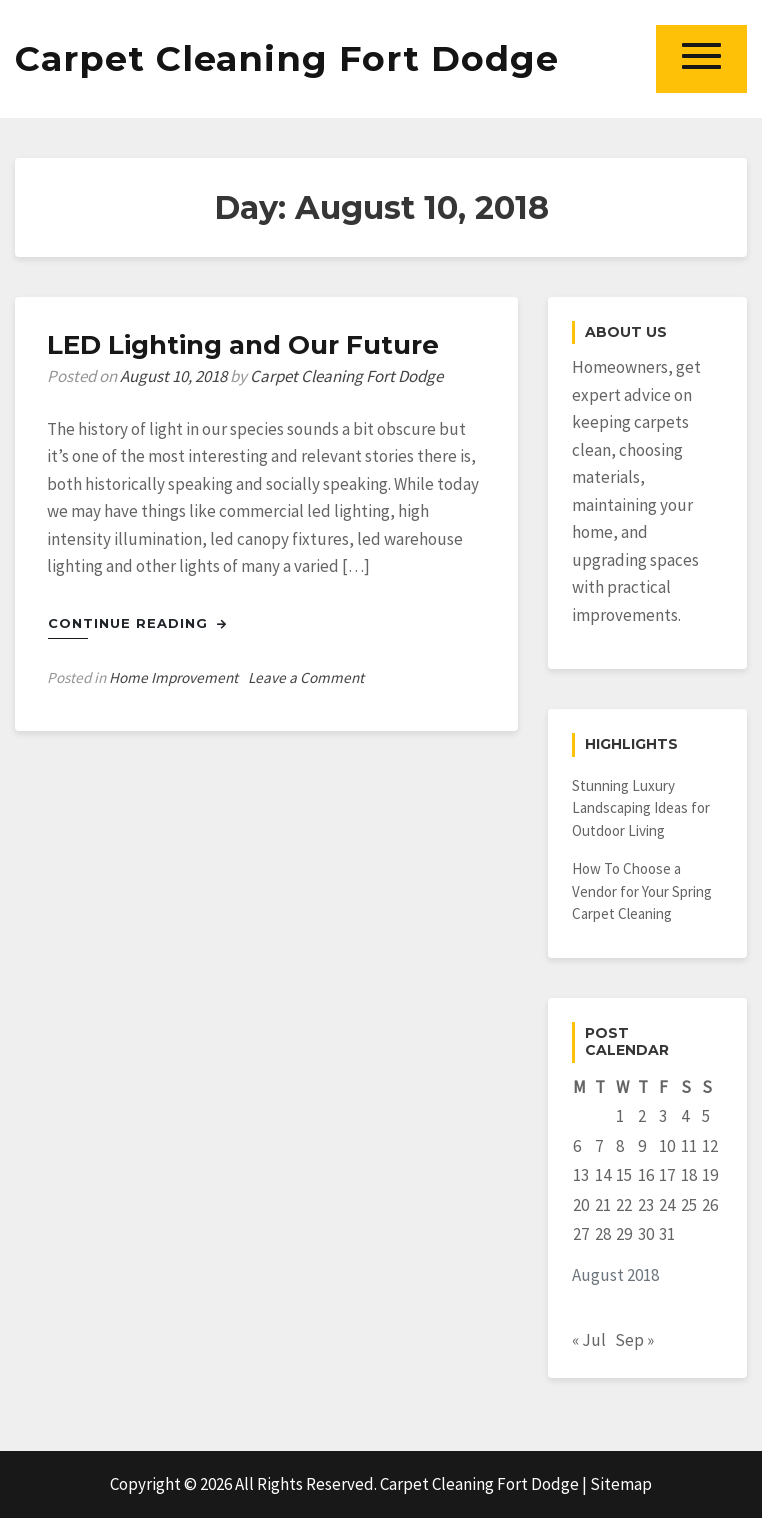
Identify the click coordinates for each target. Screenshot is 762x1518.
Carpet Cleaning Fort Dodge (287, 58)
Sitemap (621, 1484)
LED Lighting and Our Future (243, 345)
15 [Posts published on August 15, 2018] (624, 1175)
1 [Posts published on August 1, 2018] (620, 1116)
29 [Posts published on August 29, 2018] (624, 1234)
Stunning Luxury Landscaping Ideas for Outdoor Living (641, 808)
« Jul (589, 1340)
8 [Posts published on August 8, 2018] (620, 1146)
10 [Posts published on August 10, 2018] (667, 1146)
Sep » (634, 1340)
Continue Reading (137, 623)
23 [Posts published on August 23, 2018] (646, 1205)
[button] (701, 58)
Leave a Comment (306, 677)
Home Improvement (173, 677)
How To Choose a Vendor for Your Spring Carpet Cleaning (642, 891)
